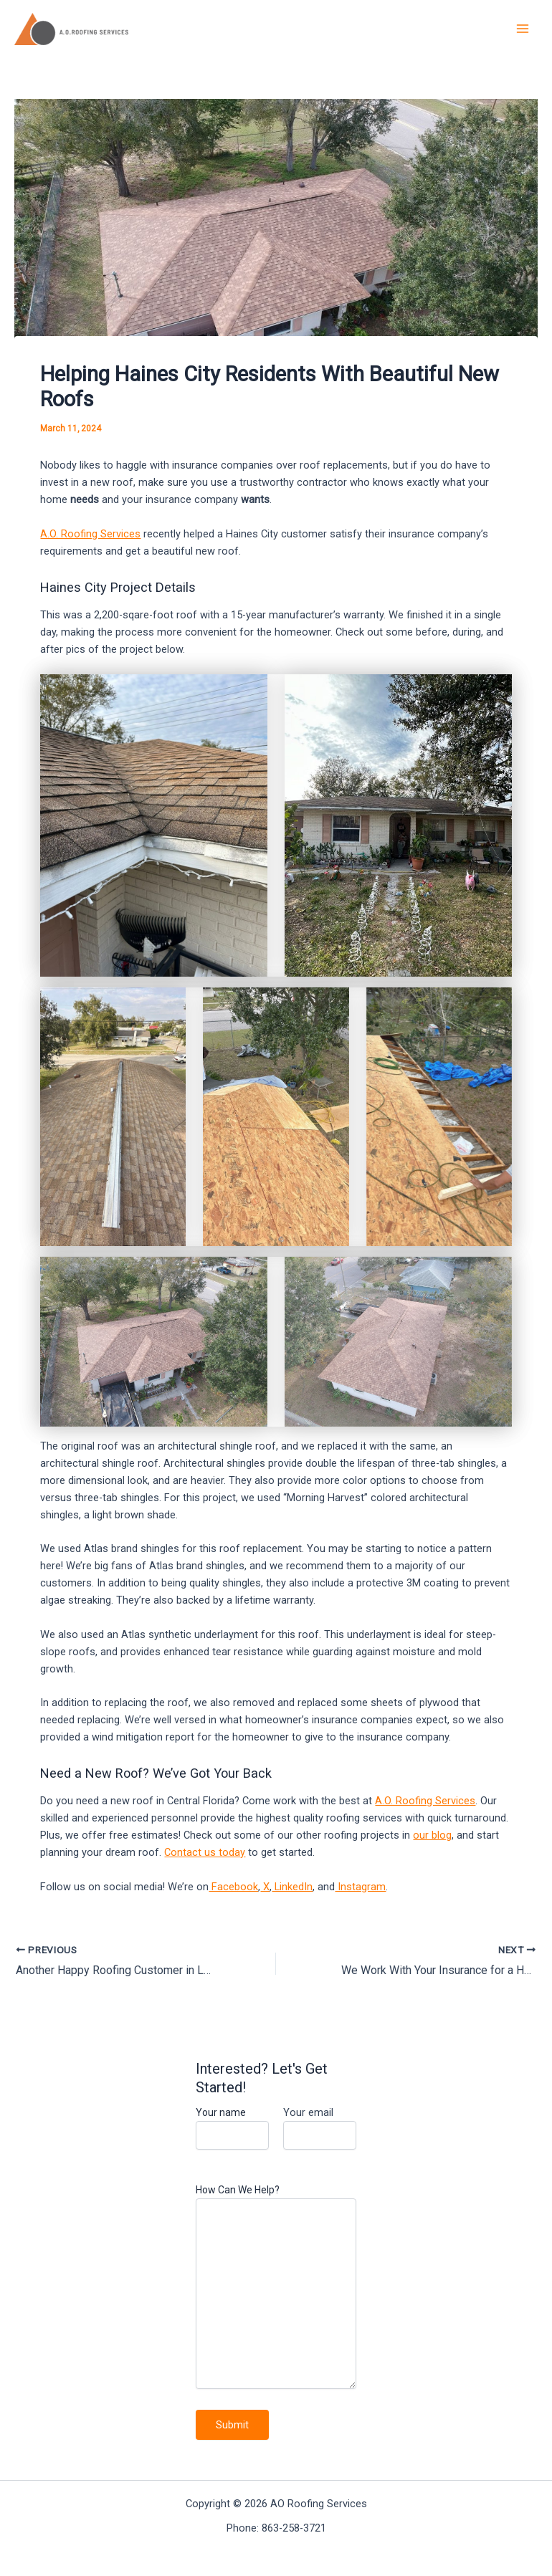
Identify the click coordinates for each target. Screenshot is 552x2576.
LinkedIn (292, 1886)
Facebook (233, 1886)
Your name (232, 2128)
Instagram (360, 1886)
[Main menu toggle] (523, 29)
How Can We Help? (276, 2288)
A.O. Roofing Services (90, 533)
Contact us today (204, 1852)
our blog (432, 1835)
